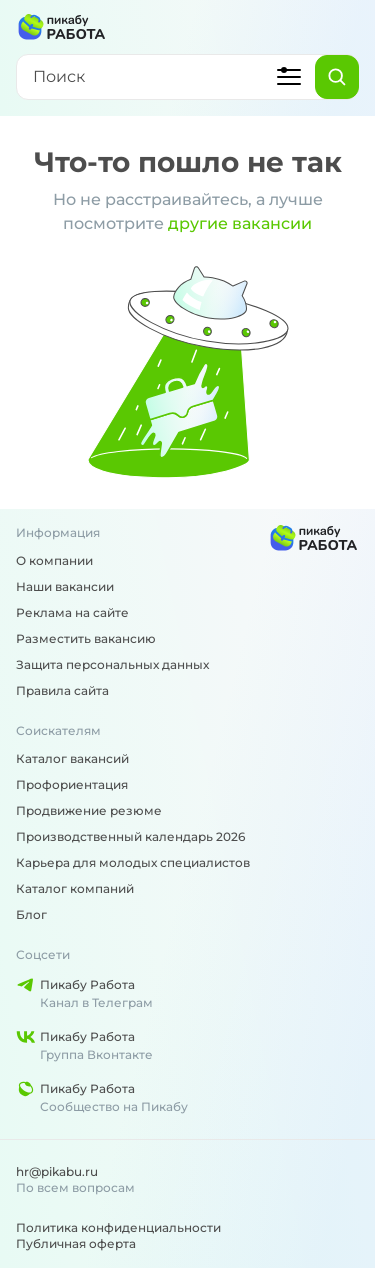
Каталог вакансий (72, 758)
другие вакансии (240, 223)
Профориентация (72, 784)
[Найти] (337, 77)
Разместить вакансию (86, 638)
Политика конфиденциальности (118, 1227)
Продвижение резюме (89, 810)
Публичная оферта (76, 1243)
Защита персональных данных (112, 664)
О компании (54, 560)
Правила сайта (62, 690)
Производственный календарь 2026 (130, 836)
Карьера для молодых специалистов (133, 862)
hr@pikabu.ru (57, 1171)
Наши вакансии (65, 586)
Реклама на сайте (72, 612)
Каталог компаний (75, 888)
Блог (31, 914)
